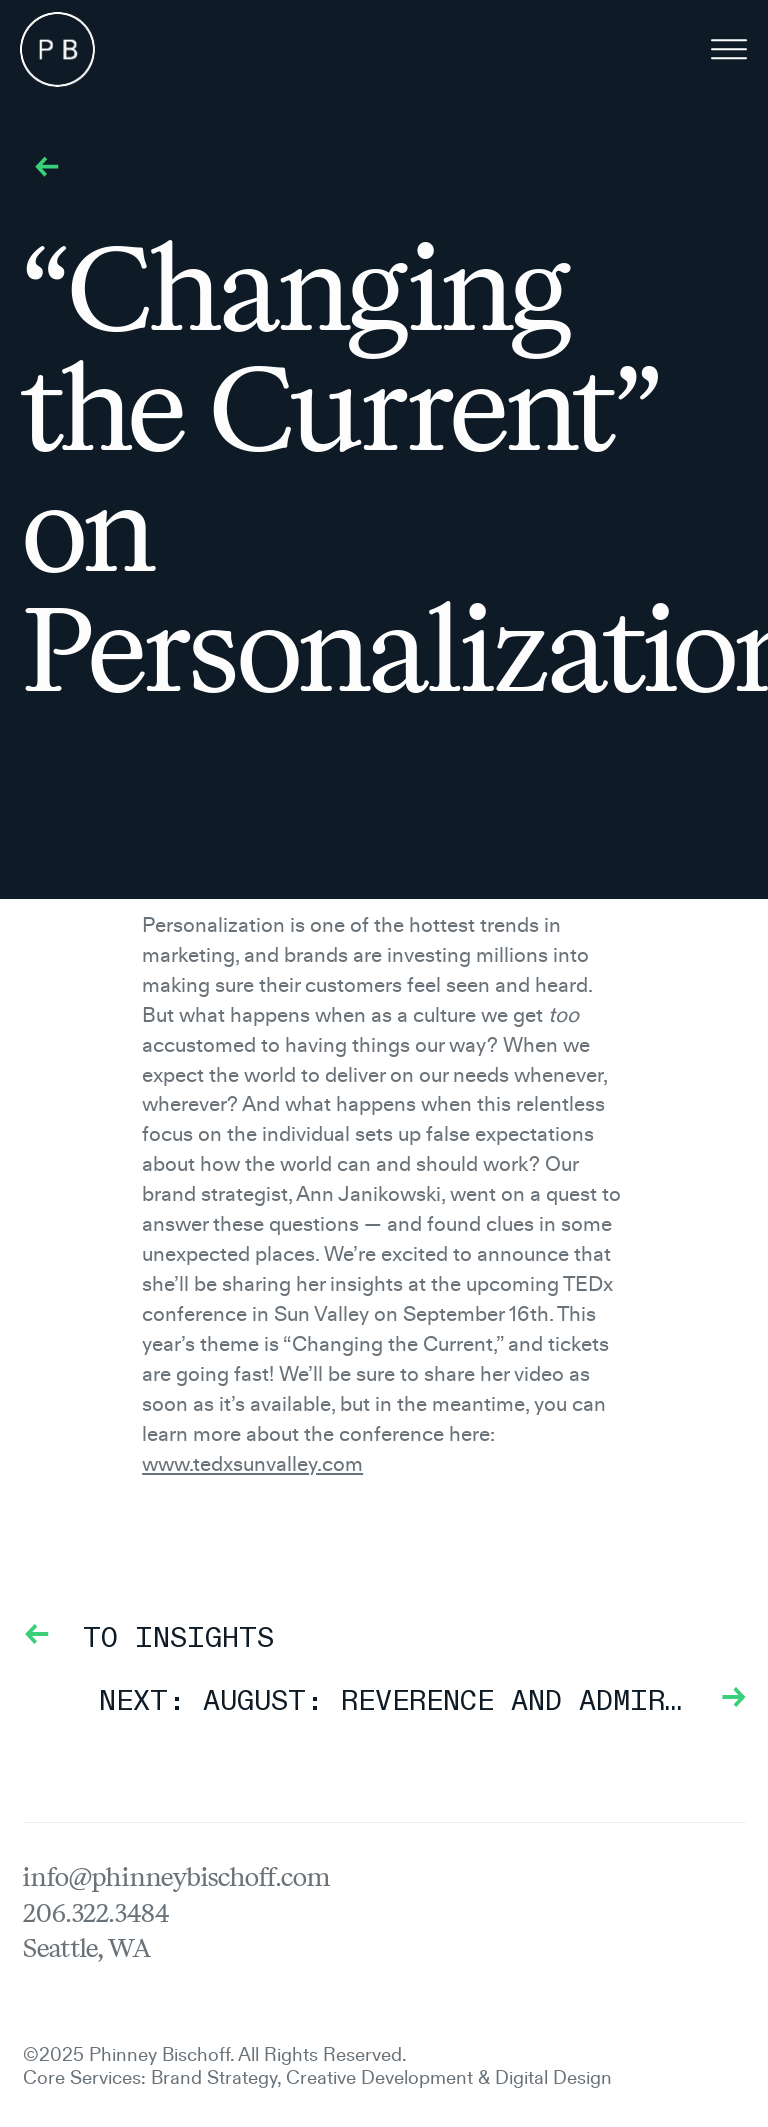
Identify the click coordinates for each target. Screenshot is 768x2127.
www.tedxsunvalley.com (252, 1462)
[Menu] (729, 52)
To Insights (132, 171)
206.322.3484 (96, 1913)
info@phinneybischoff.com (176, 1877)
